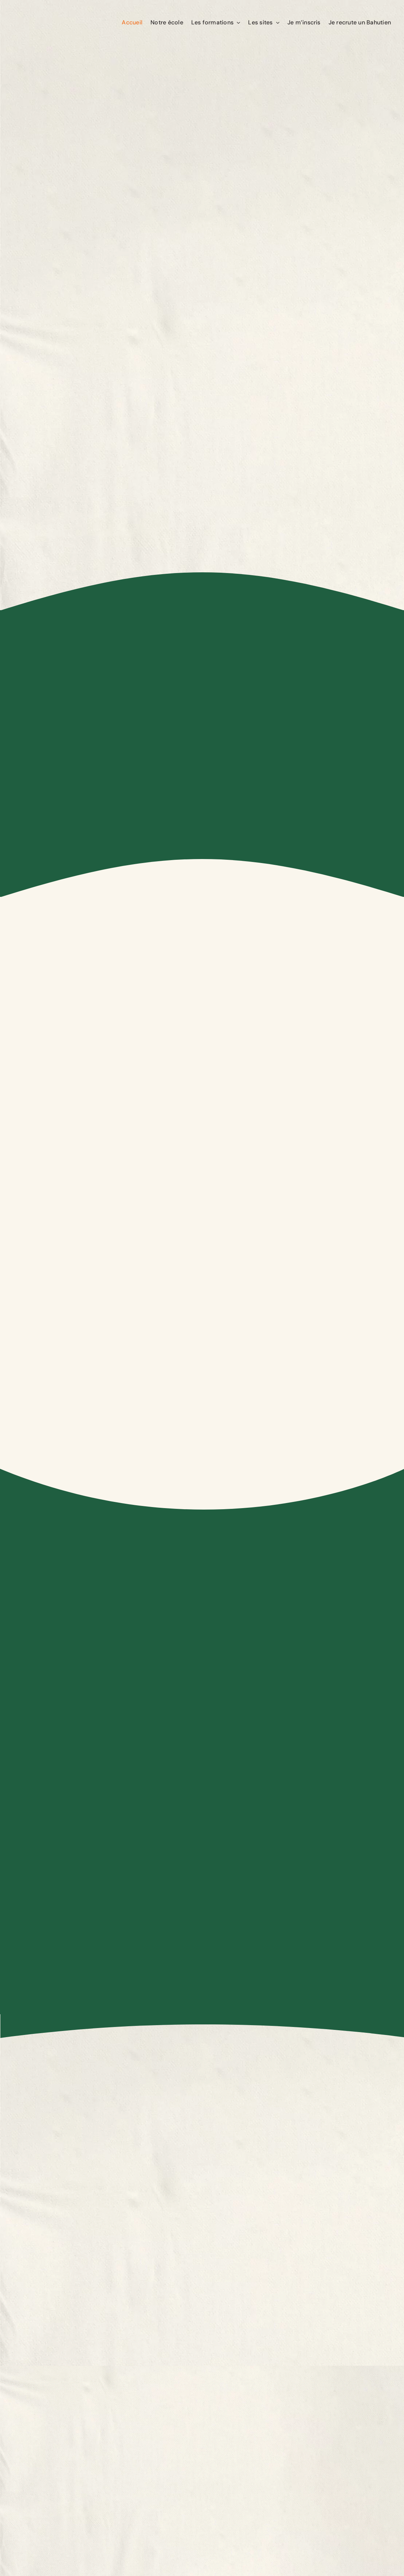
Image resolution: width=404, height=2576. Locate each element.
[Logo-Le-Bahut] (49, 10)
